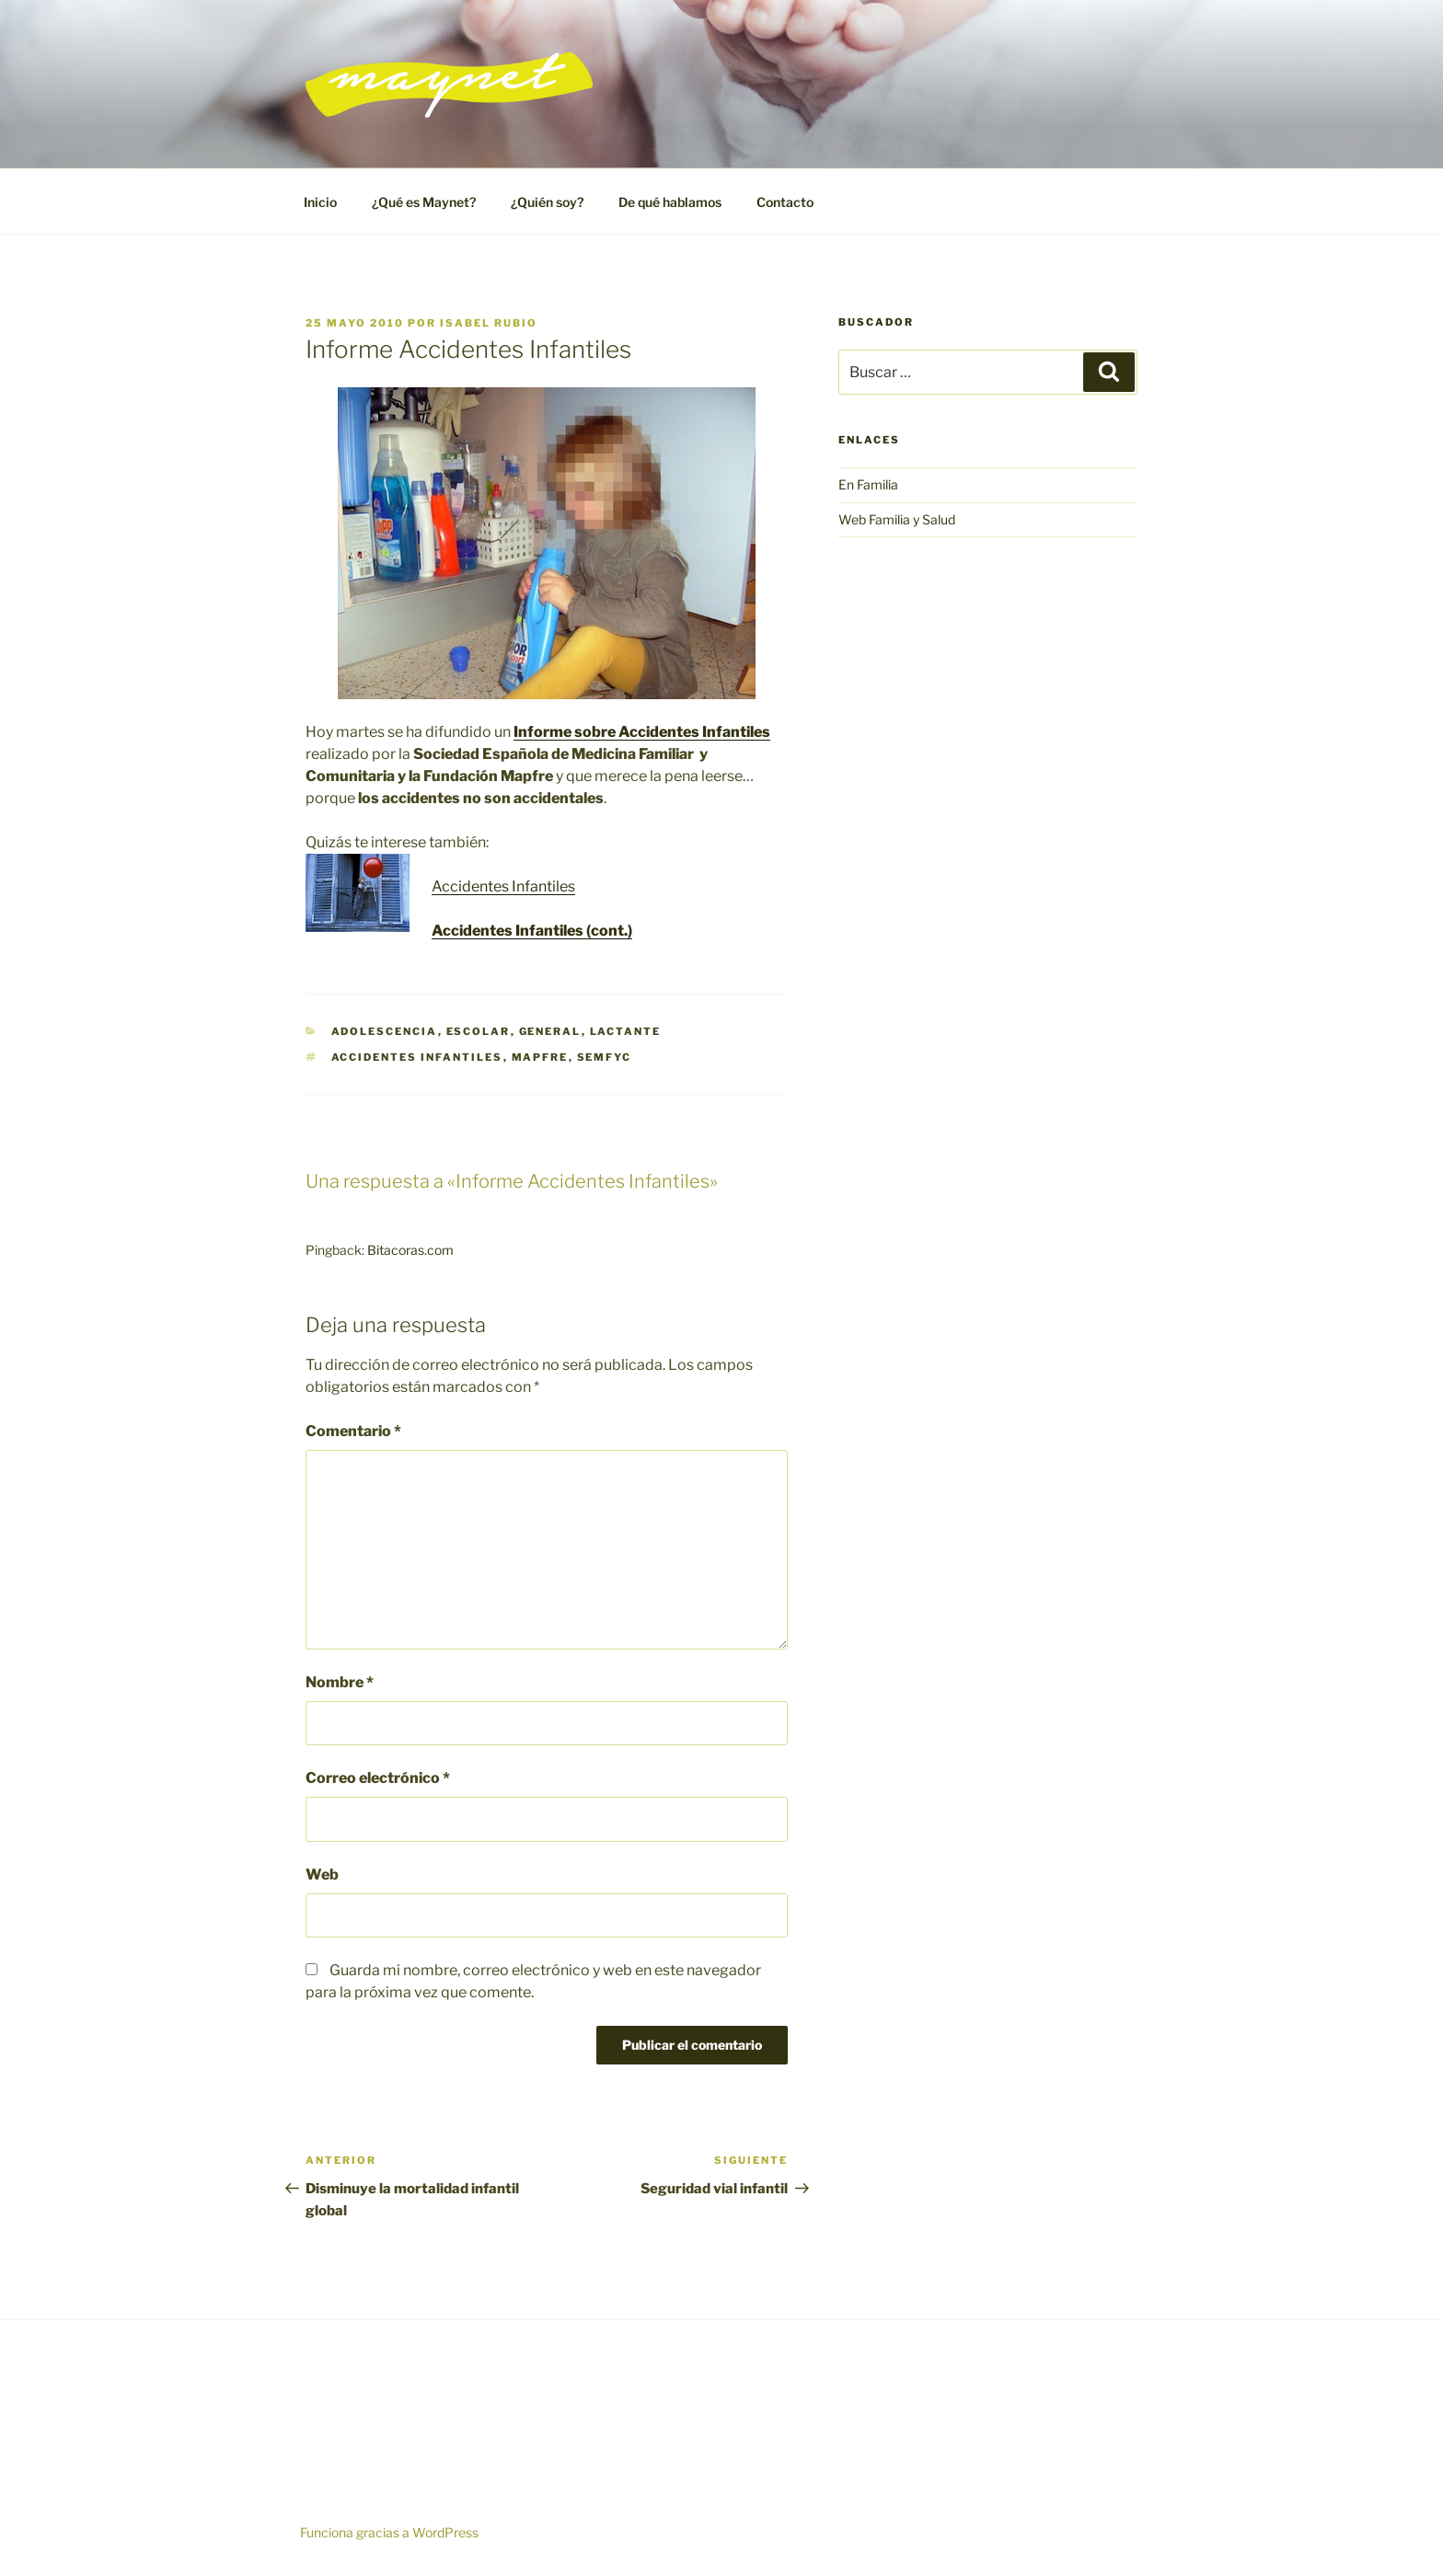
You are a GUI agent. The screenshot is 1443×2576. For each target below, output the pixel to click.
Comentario (353, 1431)
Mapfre (540, 1057)
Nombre (340, 1682)
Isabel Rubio (488, 322)
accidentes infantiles (417, 1057)
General (550, 1031)
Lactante (626, 1031)
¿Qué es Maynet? (424, 202)
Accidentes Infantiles (503, 886)
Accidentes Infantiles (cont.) (532, 930)
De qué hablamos (670, 202)
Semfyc (604, 1057)
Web (322, 1874)
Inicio (320, 202)
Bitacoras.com (410, 1250)
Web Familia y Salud (896, 519)
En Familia (868, 484)
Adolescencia (384, 1031)
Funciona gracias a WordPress (389, 2532)
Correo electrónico (378, 1778)
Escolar (478, 1031)
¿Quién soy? (547, 202)
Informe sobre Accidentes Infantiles (642, 732)
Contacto (785, 202)
